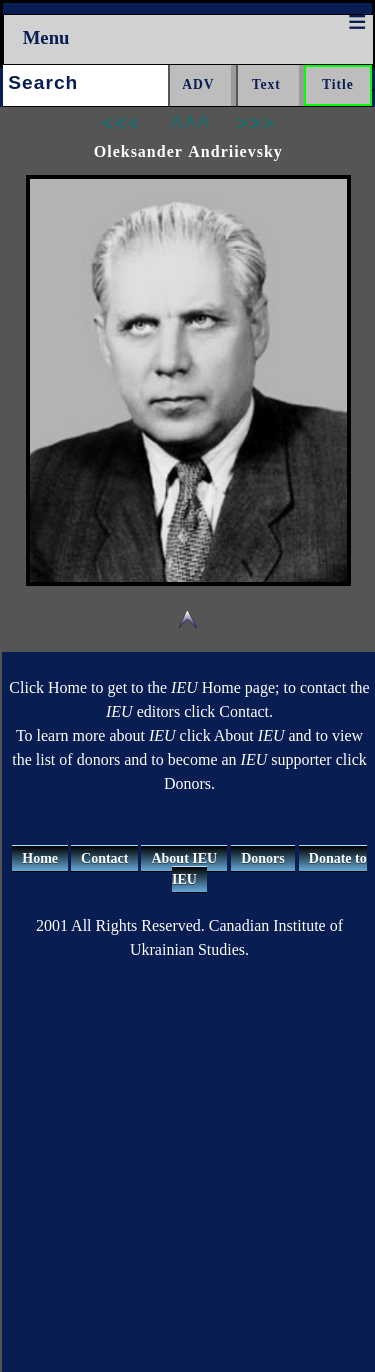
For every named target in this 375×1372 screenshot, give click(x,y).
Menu (46, 37)
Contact (104, 858)
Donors (263, 858)
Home (40, 858)
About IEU (184, 858)
